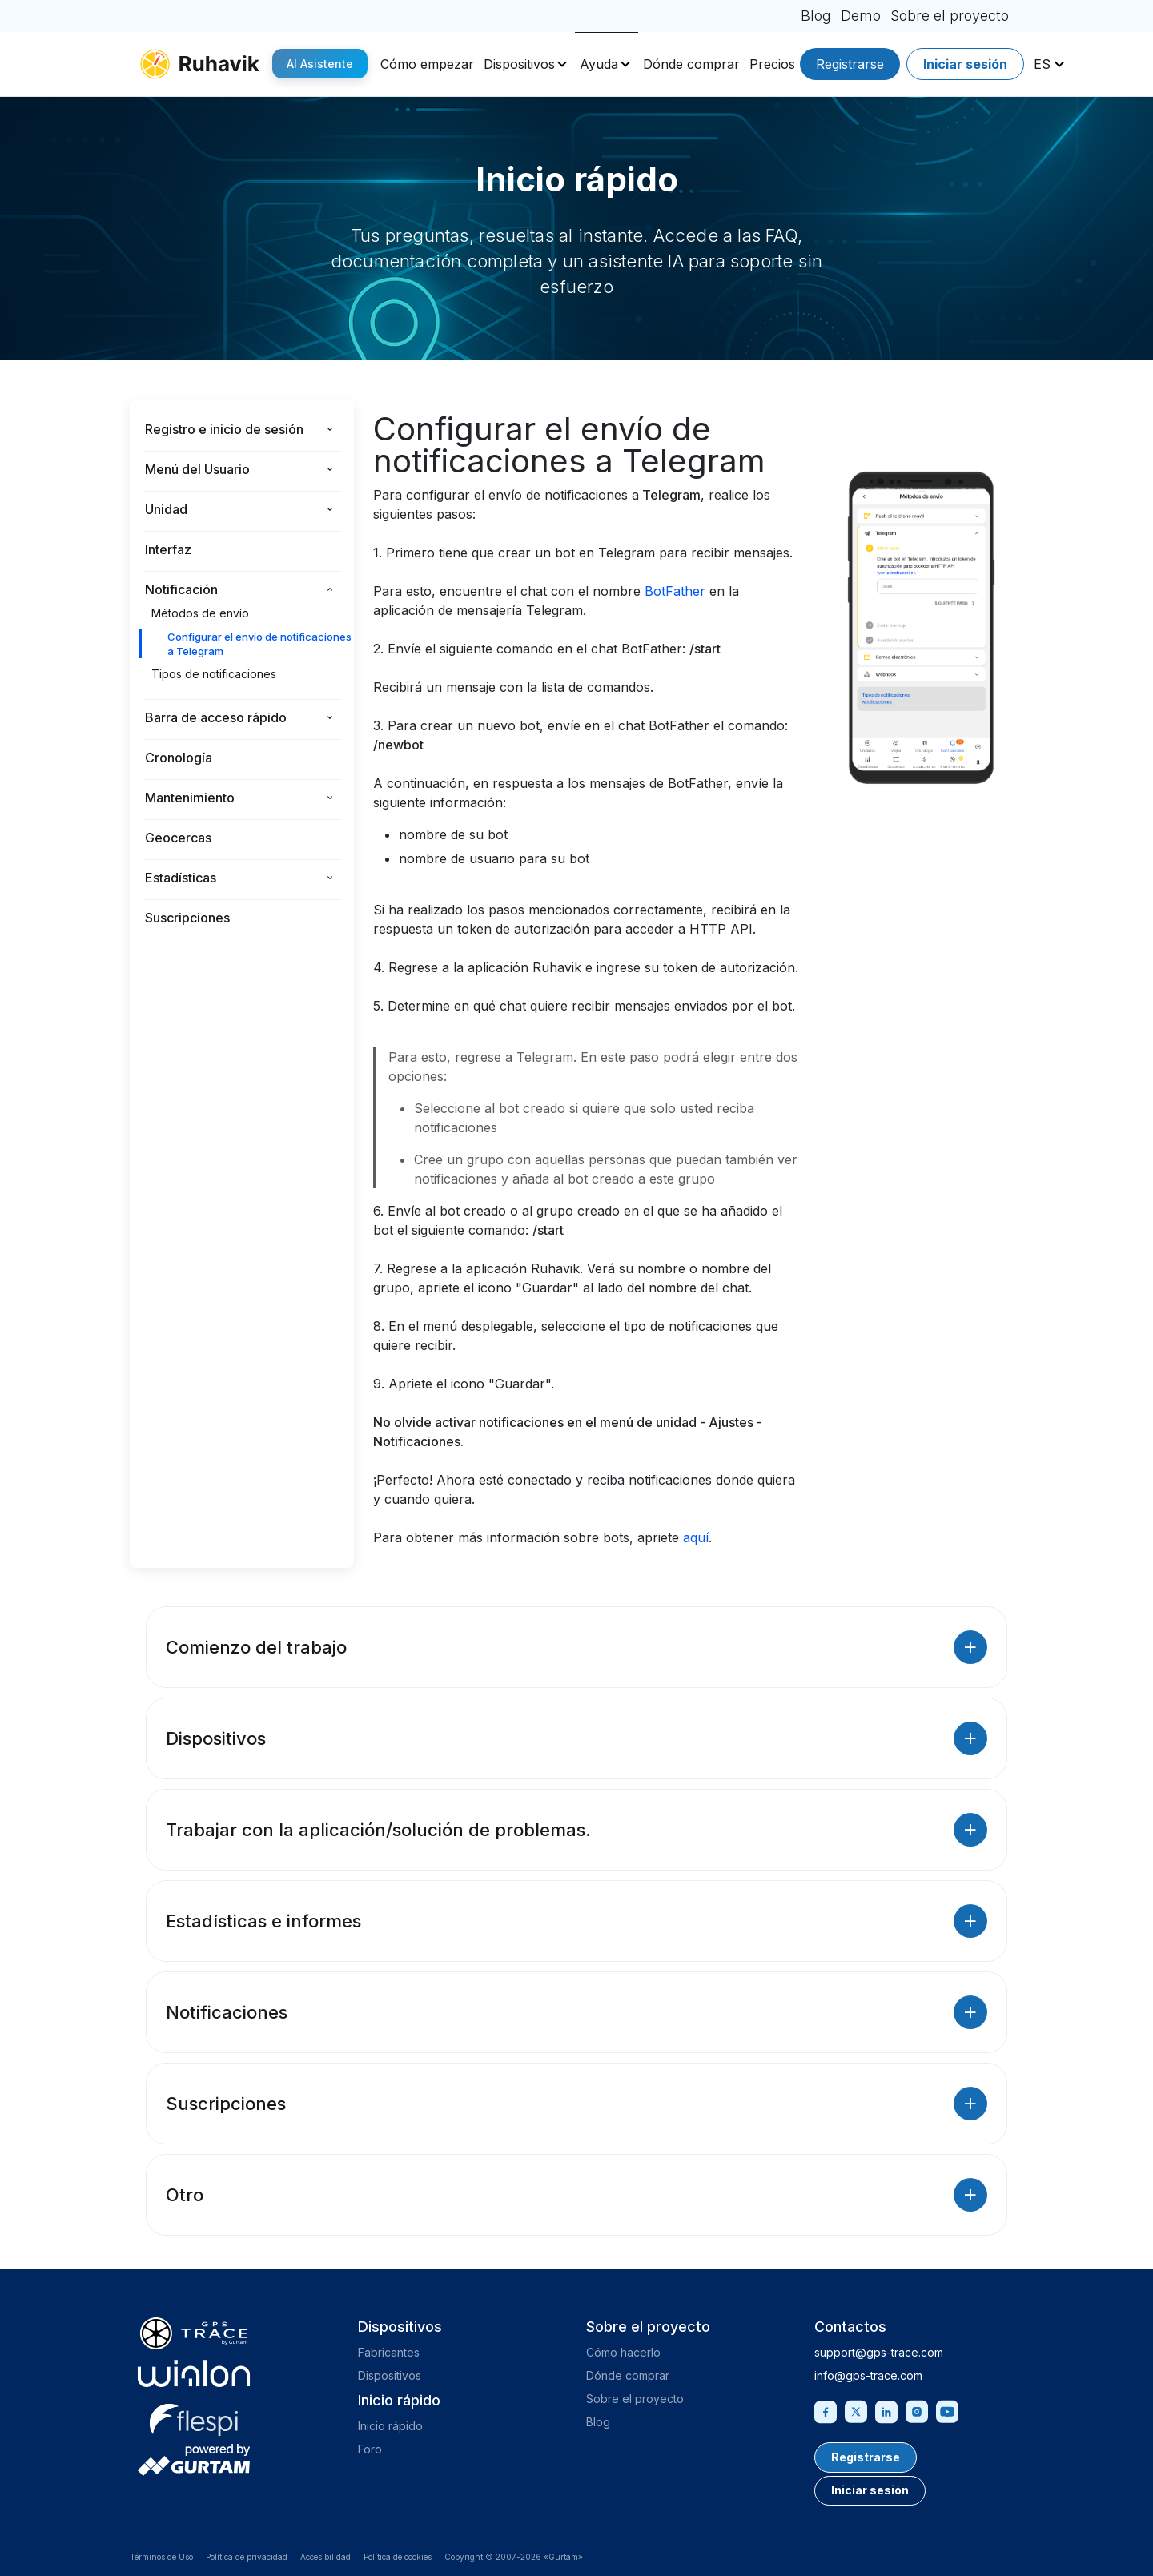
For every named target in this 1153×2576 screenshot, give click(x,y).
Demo (861, 15)
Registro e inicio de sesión (224, 429)
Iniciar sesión (965, 64)
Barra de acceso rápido (216, 717)
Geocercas (178, 838)
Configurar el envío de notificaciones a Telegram (259, 643)
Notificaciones (576, 2012)
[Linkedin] (886, 2410)
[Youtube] (947, 2410)
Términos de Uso (161, 2557)
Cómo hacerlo (623, 2352)
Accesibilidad (325, 2557)
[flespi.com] (194, 2416)
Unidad (166, 509)
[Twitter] (856, 2410)
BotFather (675, 591)
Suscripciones (187, 918)
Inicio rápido (390, 2426)
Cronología (178, 757)
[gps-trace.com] (194, 2333)
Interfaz (168, 549)
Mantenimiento (190, 798)
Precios (772, 64)
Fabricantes (389, 2352)
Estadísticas (180, 878)
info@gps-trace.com (868, 2375)
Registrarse (850, 64)
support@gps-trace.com (878, 2352)
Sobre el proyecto (949, 15)
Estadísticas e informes (576, 1921)
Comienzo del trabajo (576, 1647)
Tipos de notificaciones (213, 674)
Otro (576, 2195)
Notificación (181, 589)
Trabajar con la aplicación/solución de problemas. (576, 1830)
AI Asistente (320, 63)
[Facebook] (825, 2410)
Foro (370, 2449)
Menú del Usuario (197, 469)
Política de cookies (398, 2557)
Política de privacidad (246, 2557)
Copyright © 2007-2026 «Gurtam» (513, 2557)
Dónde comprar (691, 64)
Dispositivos (519, 64)
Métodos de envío (200, 613)
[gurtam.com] (194, 2373)
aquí (696, 1537)
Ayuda (599, 64)
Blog (816, 15)
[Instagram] (917, 2410)
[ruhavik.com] (199, 64)
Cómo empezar (427, 64)
